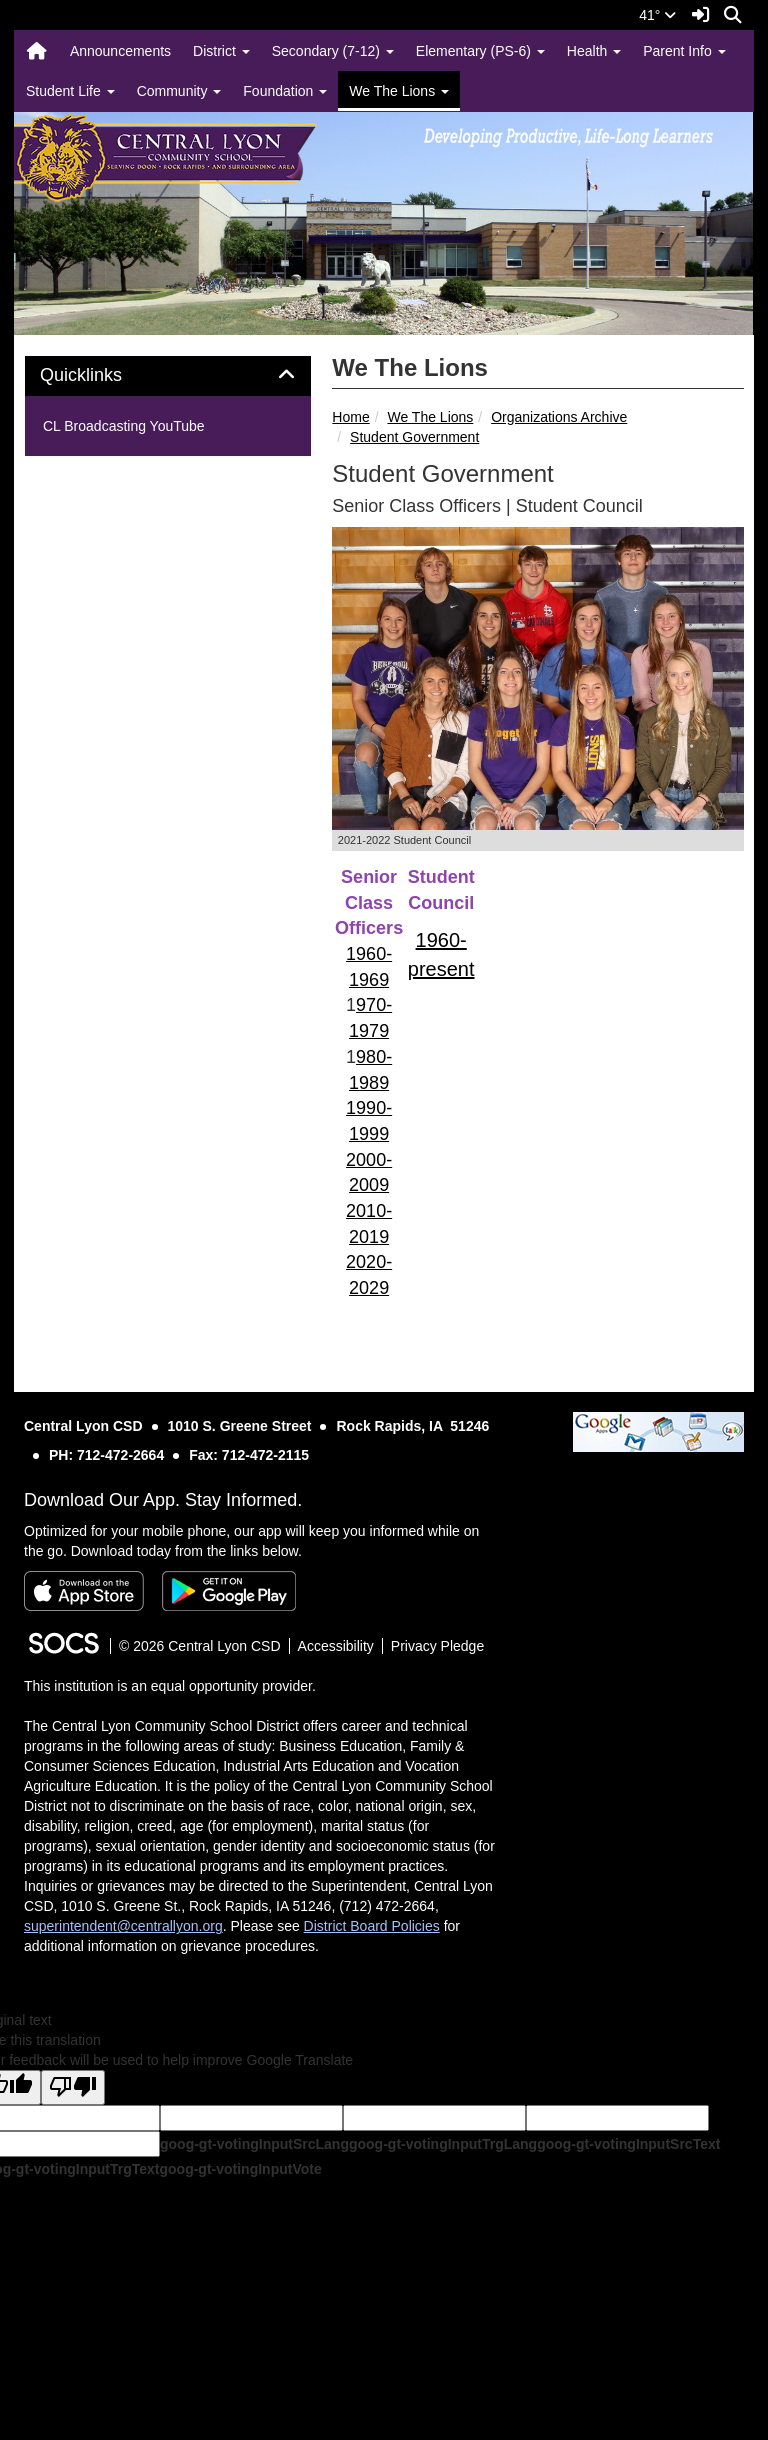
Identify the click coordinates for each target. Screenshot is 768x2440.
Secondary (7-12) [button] (333, 51)
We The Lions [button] (399, 91)
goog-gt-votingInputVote (240, 2169)
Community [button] (179, 91)
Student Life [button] (70, 91)
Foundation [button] (285, 91)
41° (657, 15)
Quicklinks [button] (103, 375)
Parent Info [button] (684, 51)
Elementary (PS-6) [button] (480, 51)
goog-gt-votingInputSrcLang (254, 2144)
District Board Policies (372, 1926)
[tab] (168, 376)
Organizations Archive (559, 417)
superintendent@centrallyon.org (123, 1926)
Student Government (414, 437)
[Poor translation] (73, 2087)
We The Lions (430, 417)
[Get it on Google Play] (229, 1591)
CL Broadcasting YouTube (124, 426)
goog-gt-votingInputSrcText (628, 2144)
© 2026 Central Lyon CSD (200, 1646)
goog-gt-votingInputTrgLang (443, 2144)
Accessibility (336, 1646)
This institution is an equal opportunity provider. (170, 1686)
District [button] (221, 51)
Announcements (120, 51)
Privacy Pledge (437, 1646)
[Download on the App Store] (84, 1591)
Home (350, 417)
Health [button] (594, 51)
